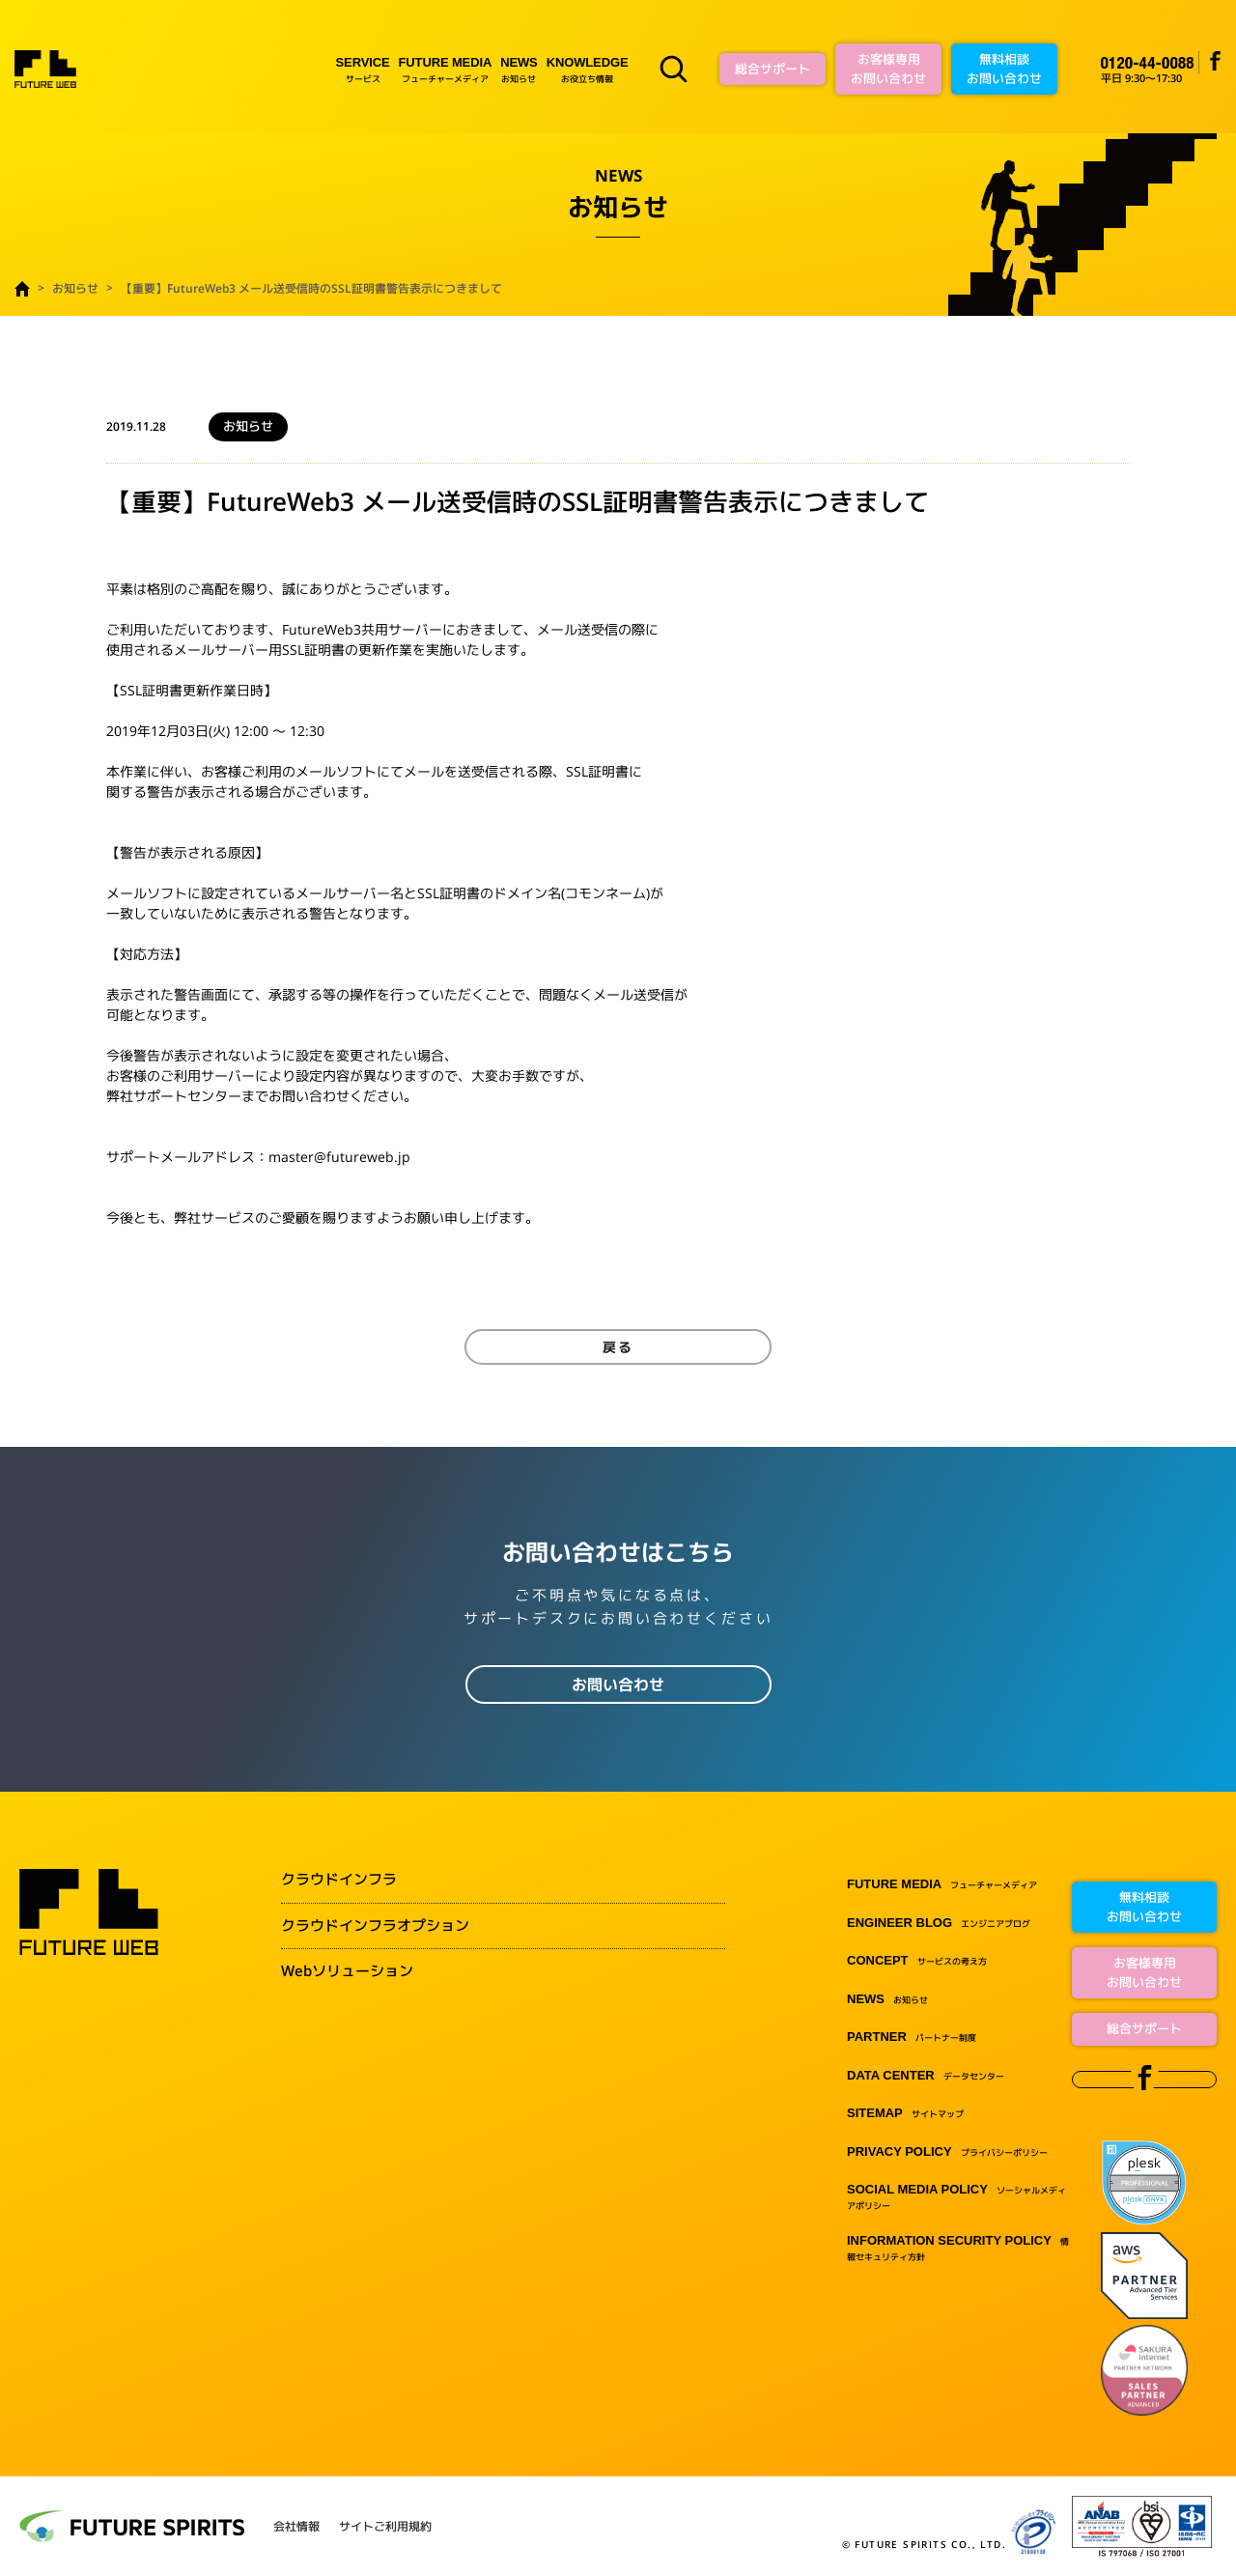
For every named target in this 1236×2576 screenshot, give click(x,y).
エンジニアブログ (938, 1923)
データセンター (925, 2076)
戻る (618, 1347)
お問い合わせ (618, 1684)
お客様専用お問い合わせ (888, 68)
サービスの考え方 (917, 1961)
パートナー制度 (911, 2037)
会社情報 (296, 2526)
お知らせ (518, 69)
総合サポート (772, 68)
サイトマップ (905, 2114)
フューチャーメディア (445, 69)
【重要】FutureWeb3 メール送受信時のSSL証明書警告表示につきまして (311, 288)
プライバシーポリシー (947, 2152)
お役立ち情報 (588, 69)
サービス (363, 69)
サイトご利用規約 (385, 2526)
